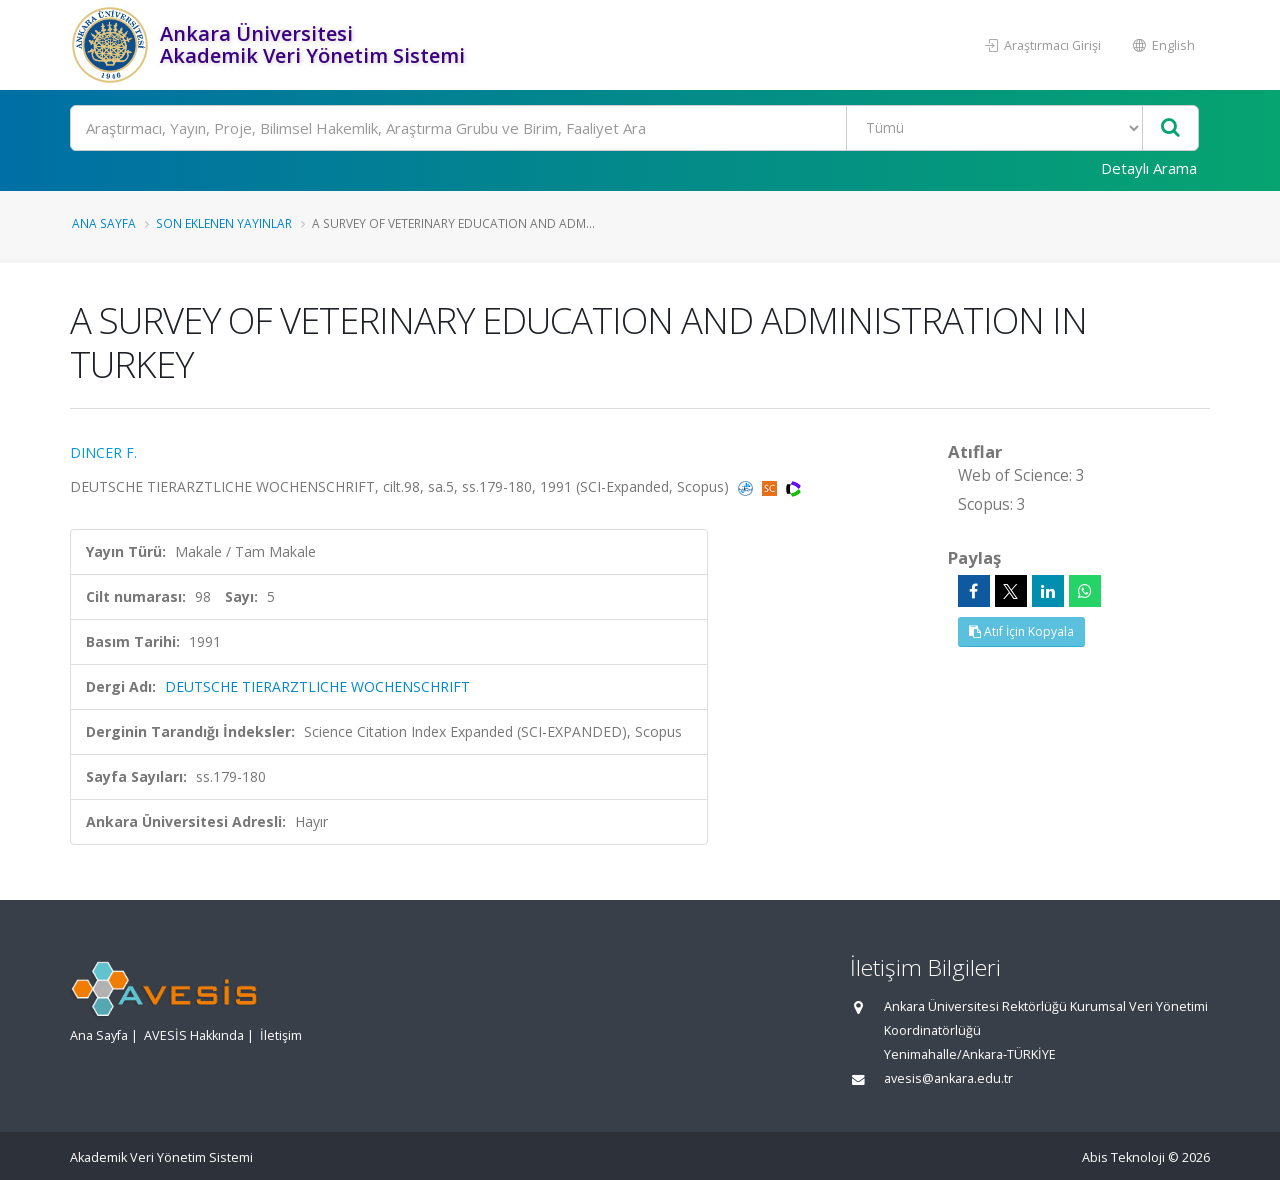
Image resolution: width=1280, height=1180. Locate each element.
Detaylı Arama (1149, 168)
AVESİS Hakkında (194, 1035)
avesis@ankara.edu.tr (948, 1078)
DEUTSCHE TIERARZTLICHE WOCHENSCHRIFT (317, 686)
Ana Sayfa (104, 223)
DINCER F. (103, 452)
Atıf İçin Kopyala (1021, 631)
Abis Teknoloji (1123, 1157)
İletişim (281, 1035)
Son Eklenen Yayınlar (224, 223)
